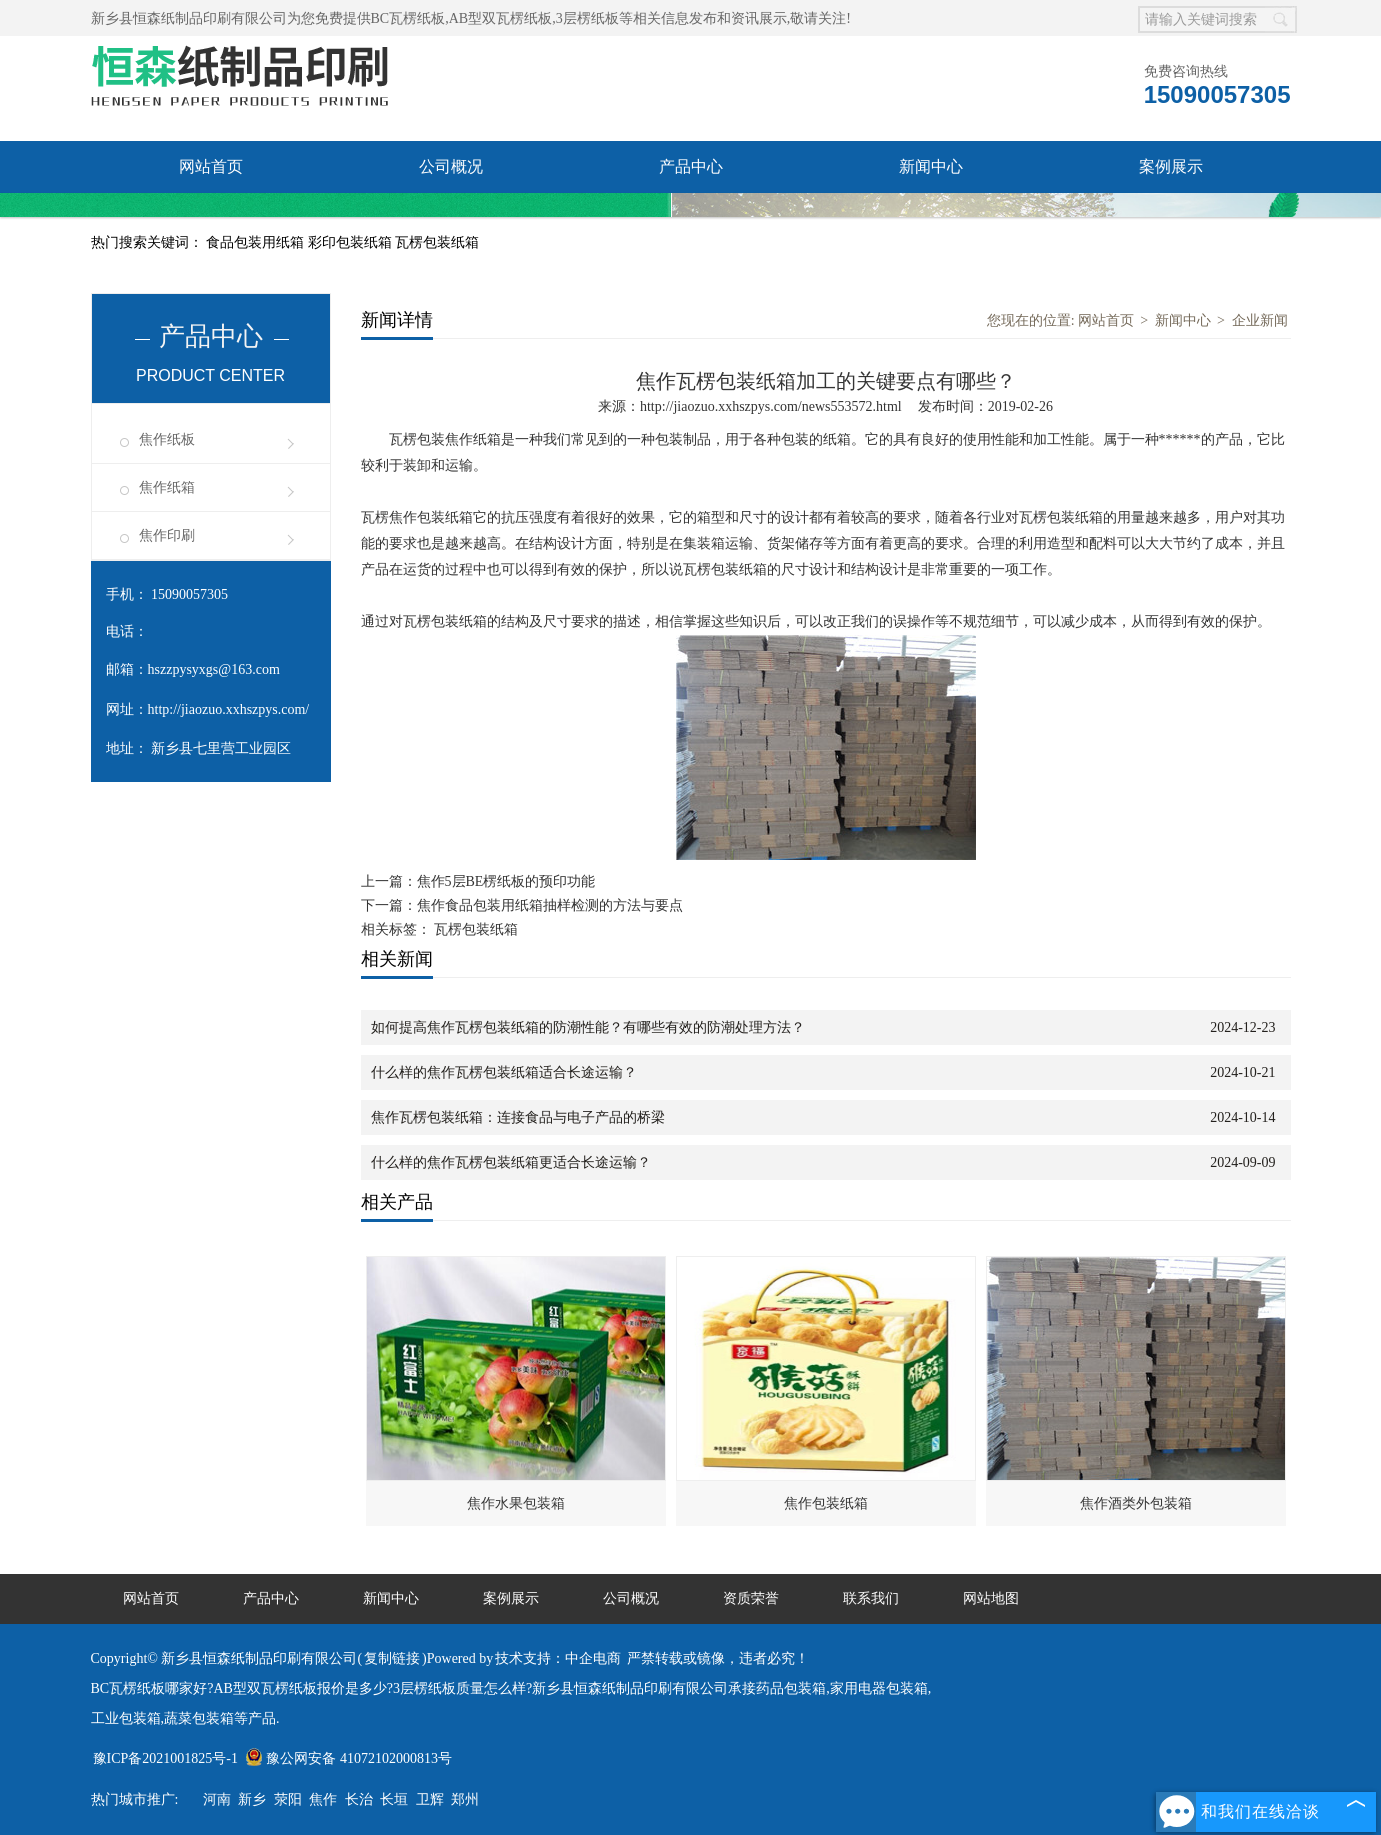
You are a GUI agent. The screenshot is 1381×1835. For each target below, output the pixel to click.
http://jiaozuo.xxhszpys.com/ (229, 709)
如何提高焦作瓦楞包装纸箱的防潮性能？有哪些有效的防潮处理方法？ (588, 1027)
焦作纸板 (167, 439)
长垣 (394, 1799)
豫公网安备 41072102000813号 (348, 1758)
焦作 (323, 1799)
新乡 (252, 1799)
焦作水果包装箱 (516, 1503)
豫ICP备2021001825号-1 (165, 1758)
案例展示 (1171, 166)
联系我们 (451, 218)
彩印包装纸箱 (352, 242)
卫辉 (430, 1799)
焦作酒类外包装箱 (1136, 1503)
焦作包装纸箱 (826, 1503)
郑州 (465, 1799)
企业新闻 (1260, 320)
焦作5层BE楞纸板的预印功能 (506, 881)
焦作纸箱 (167, 487)
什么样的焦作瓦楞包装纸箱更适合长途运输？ (511, 1162)
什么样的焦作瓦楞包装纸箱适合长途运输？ (504, 1072)
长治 (359, 1799)
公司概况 (451, 166)
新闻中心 (931, 166)
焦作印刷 (167, 535)
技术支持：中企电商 (558, 1658)
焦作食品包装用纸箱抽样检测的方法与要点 (550, 905)
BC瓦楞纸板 (408, 18)
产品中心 (691, 166)
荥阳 (288, 1799)
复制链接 (392, 1658)
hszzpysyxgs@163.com (214, 669)
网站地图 (991, 1598)
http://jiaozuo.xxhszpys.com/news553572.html (771, 406)
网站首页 (211, 166)
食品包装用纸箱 (257, 242)
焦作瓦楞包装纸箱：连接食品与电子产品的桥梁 (518, 1117)
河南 (217, 1799)
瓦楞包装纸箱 (437, 242)
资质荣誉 (211, 218)
